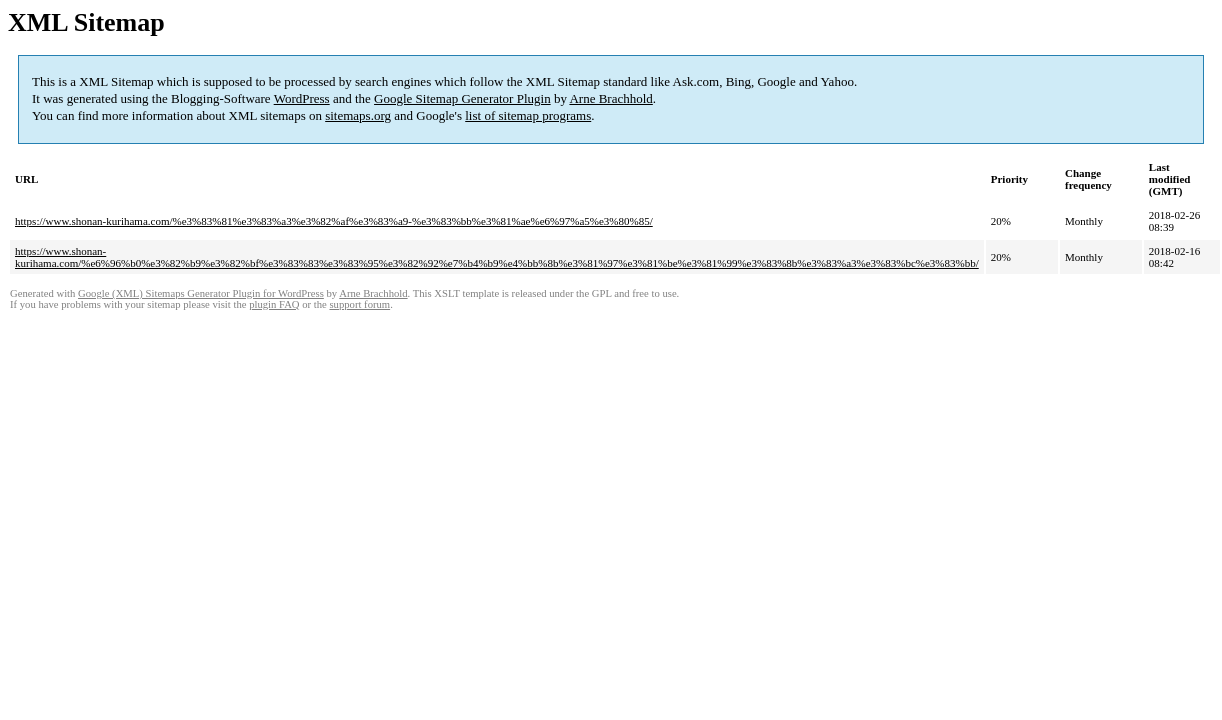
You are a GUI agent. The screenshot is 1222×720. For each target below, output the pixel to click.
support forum (359, 304)
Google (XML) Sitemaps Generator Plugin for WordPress (201, 293)
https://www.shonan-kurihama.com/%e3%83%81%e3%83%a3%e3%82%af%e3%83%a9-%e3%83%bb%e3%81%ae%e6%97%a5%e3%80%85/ (334, 221)
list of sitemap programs (528, 115)
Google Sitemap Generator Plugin (462, 98)
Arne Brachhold (610, 98)
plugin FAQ (274, 304)
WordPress (302, 98)
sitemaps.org (358, 115)
